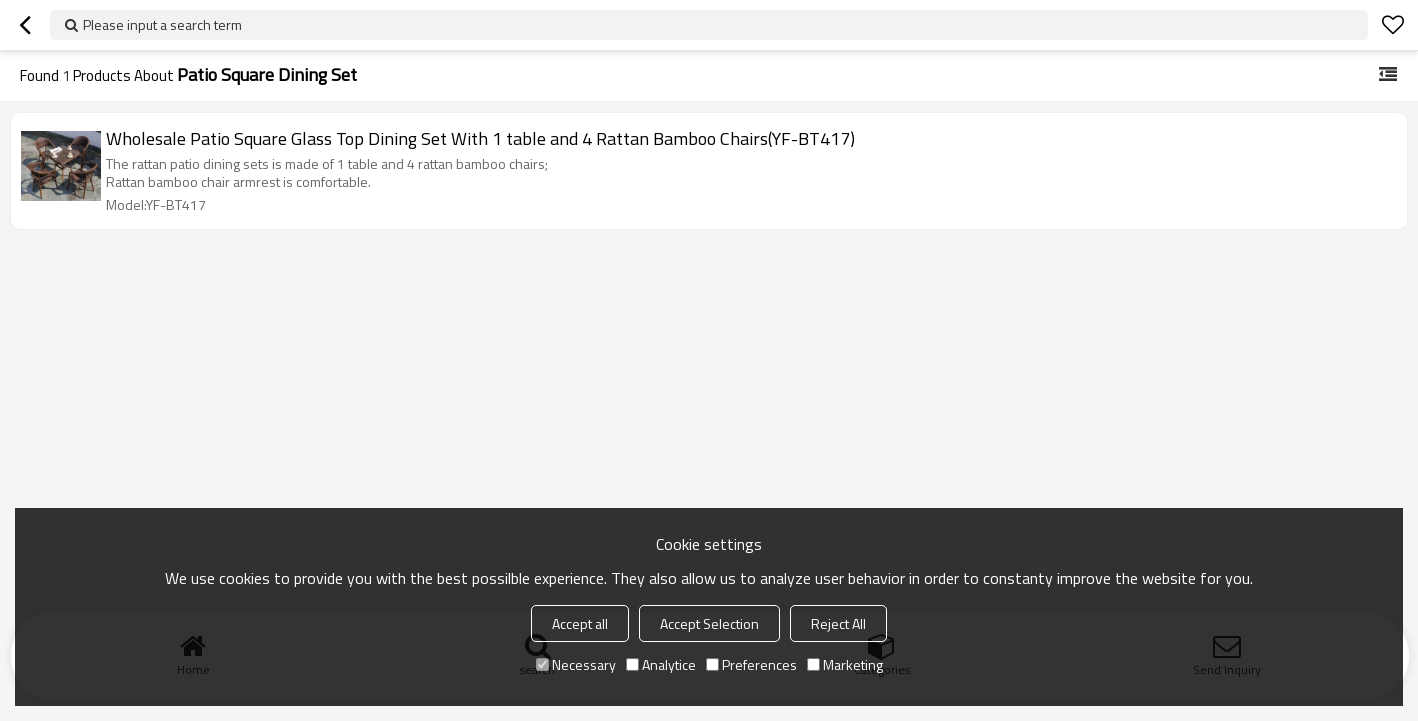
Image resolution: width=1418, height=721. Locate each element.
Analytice (661, 664)
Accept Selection (709, 623)
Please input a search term (162, 24)
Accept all (580, 623)
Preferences (751, 664)
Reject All (838, 623)
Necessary (576, 664)
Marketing (845, 664)
